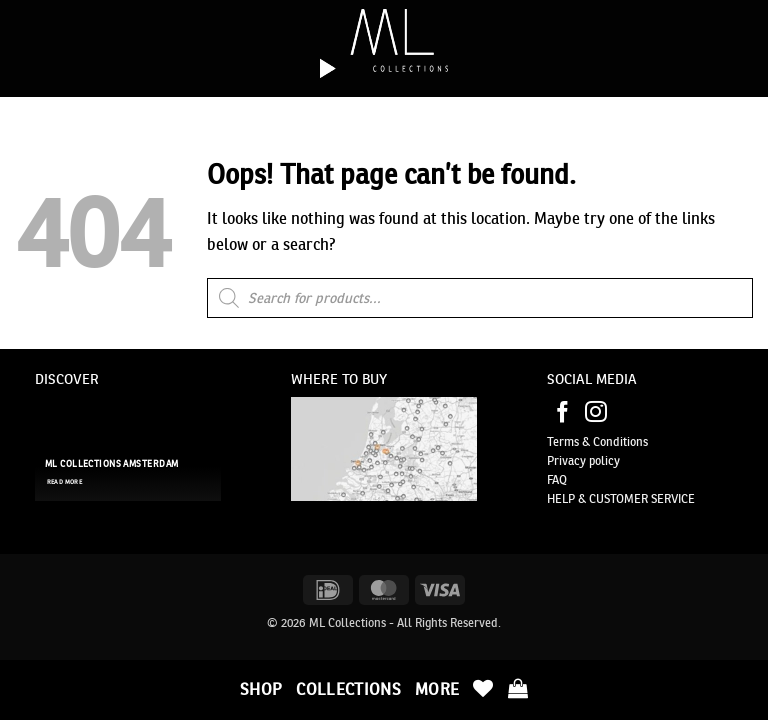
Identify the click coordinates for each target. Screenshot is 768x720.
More (437, 689)
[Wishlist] (483, 688)
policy (603, 460)
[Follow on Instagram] (596, 413)
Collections (348, 689)
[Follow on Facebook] (563, 413)
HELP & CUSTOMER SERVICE (621, 498)
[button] (518, 688)
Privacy (566, 460)
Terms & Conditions (597, 441)
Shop (261, 689)
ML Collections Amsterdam (111, 464)
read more (64, 482)
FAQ (557, 479)
